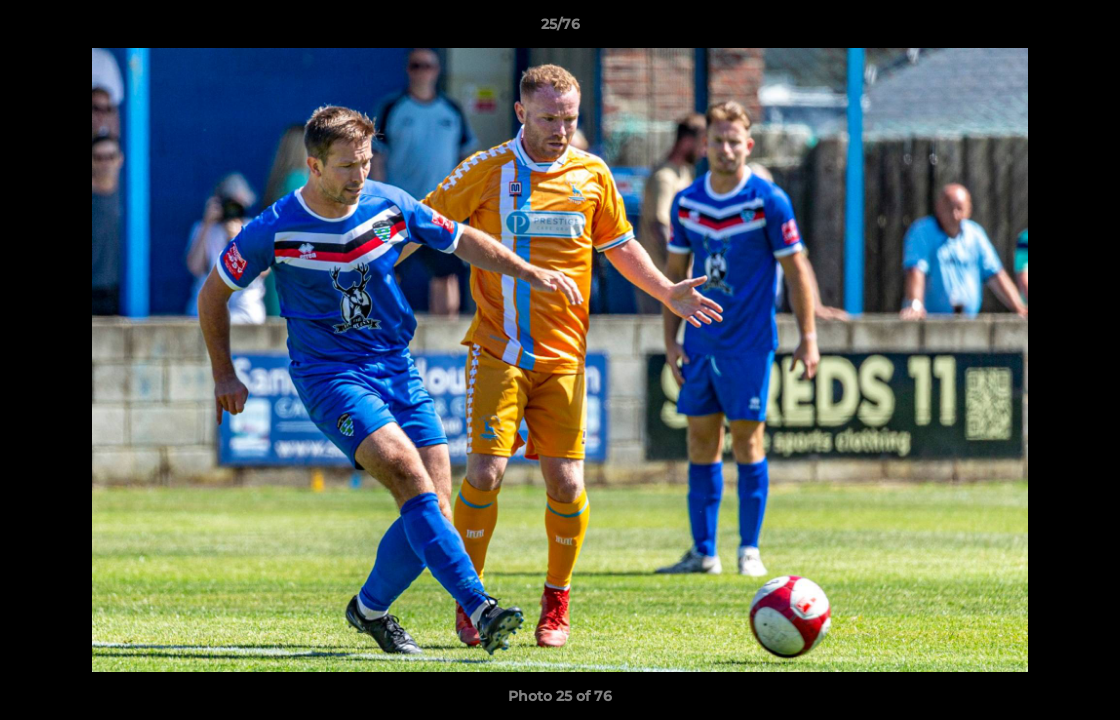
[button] (1084, 29)
